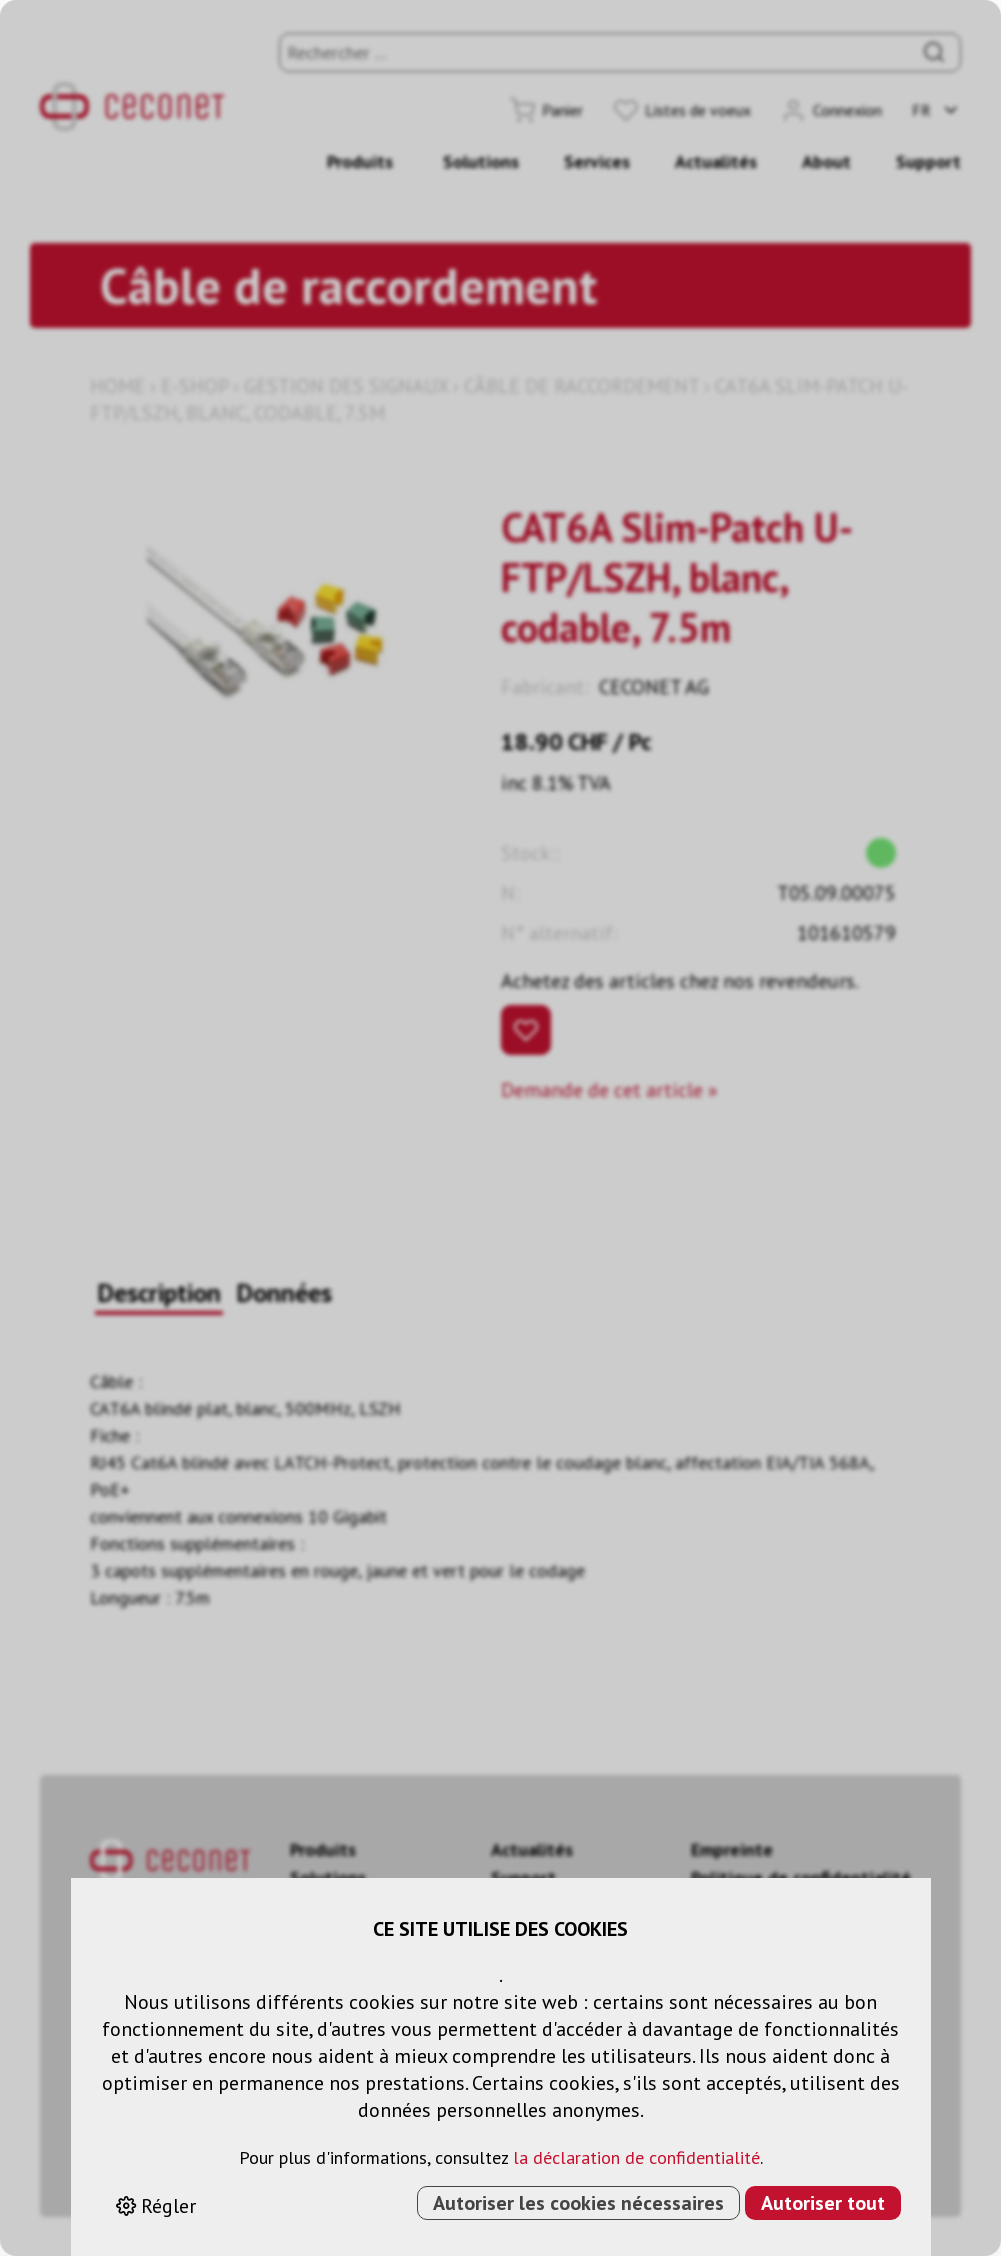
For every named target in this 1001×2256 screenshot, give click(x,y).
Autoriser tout (823, 2203)
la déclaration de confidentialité (636, 2157)
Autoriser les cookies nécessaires (578, 2203)
